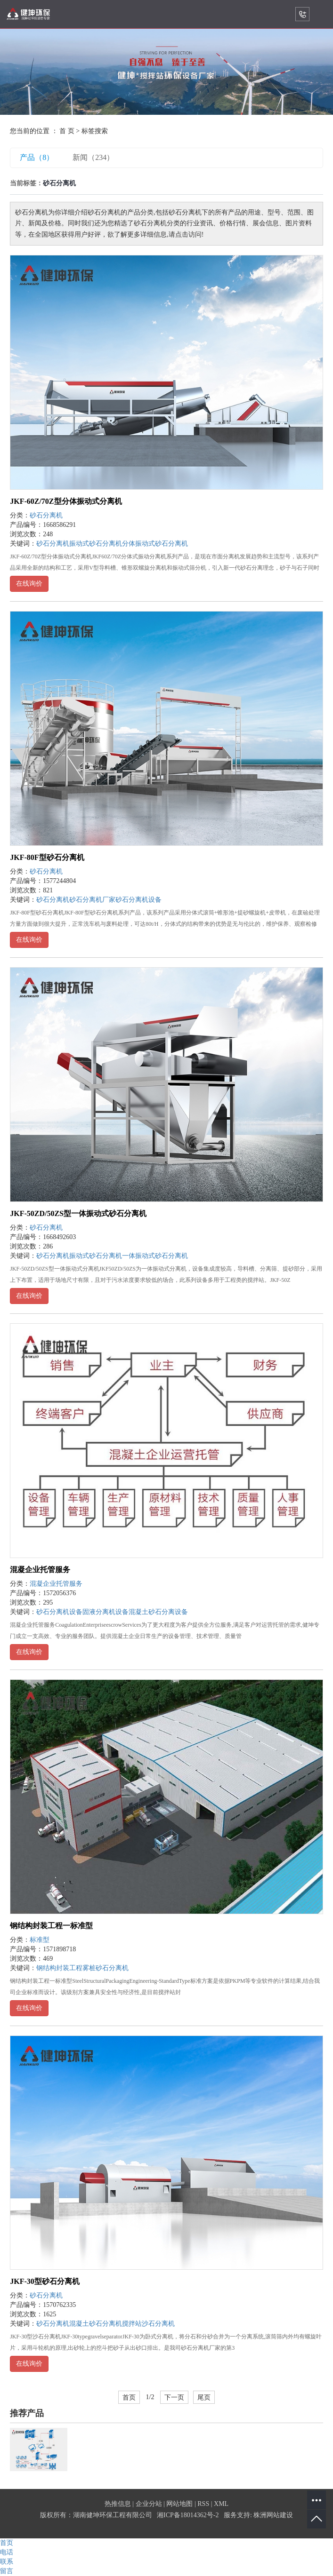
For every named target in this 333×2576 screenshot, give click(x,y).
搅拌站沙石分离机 (148, 2323)
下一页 (174, 2397)
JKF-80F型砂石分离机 (47, 857)
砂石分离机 (46, 515)
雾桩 (89, 1968)
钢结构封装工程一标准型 (51, 1926)
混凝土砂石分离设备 (158, 1611)
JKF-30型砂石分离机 (45, 2281)
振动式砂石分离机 (95, 543)
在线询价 (29, 583)
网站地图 (179, 2503)
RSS (203, 2503)
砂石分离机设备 (138, 899)
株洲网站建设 (273, 2515)
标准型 (39, 1939)
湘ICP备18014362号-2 (188, 2515)
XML (221, 2503)
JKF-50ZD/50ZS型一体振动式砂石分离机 (78, 1213)
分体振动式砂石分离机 (155, 543)
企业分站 (149, 2503)
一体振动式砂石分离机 (155, 1255)
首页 (129, 2397)
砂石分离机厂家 (92, 899)
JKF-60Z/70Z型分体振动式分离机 (66, 501)
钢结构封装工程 (59, 1968)
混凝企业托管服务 (40, 1570)
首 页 (66, 131)
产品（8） (37, 157)
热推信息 (118, 2503)
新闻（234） (93, 157)
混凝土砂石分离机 (95, 2323)
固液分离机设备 (105, 1611)
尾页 (204, 2397)
